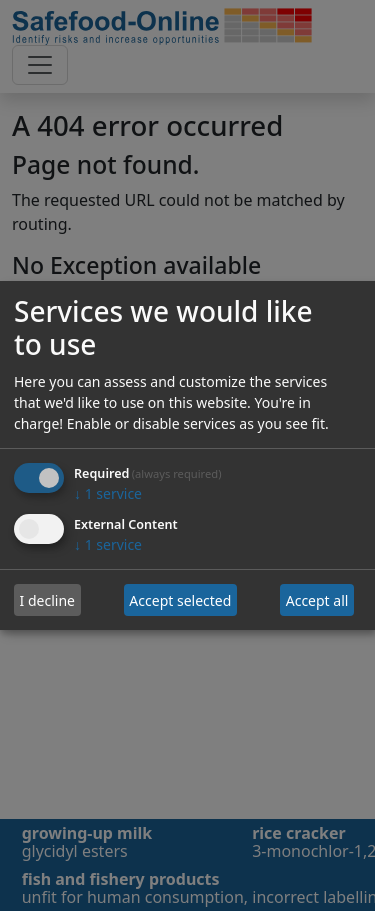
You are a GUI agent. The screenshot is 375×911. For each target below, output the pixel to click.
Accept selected (180, 600)
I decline (47, 600)
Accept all (317, 600)
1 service (108, 494)
